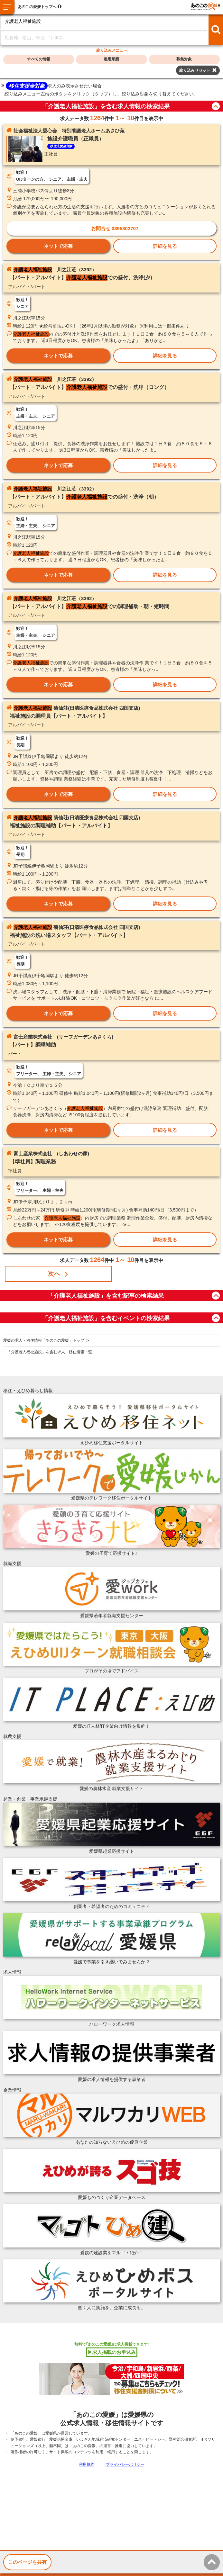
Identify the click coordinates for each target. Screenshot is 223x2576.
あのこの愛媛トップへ (37, 7)
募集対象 (184, 59)
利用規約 (86, 2464)
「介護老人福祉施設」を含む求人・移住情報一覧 (49, 1352)
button (216, 106)
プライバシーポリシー (125, 2464)
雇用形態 (111, 59)
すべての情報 (38, 59)
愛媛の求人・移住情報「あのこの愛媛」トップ (43, 1340)
